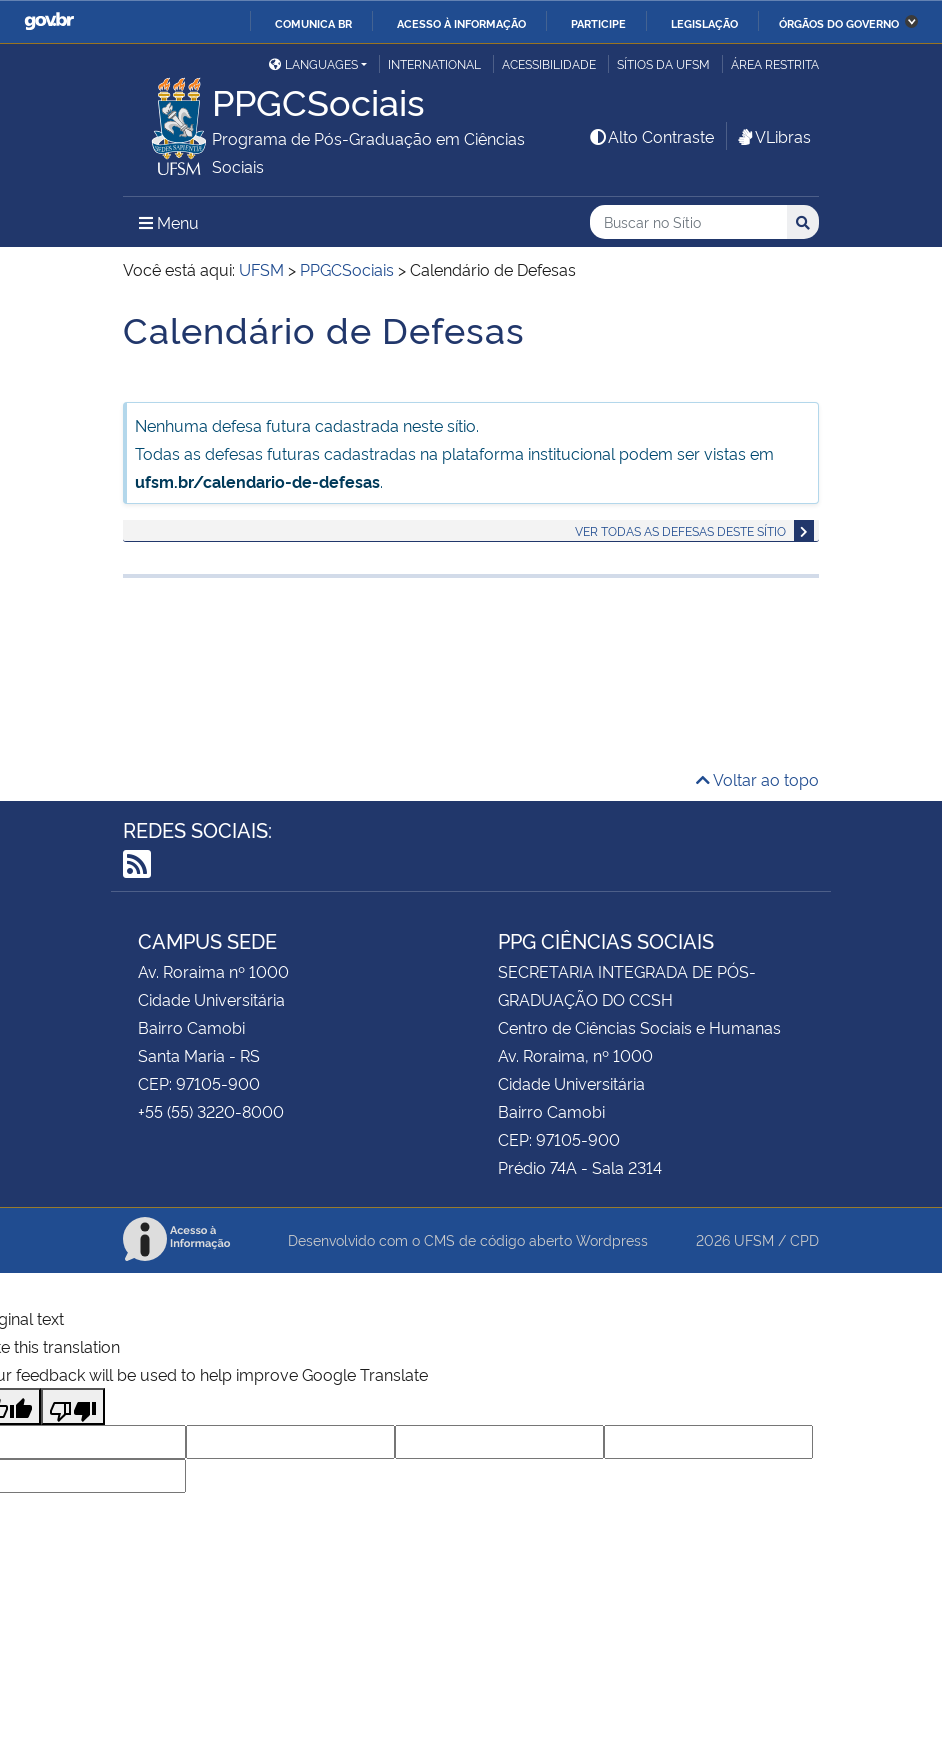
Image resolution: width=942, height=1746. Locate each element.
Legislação (704, 23)
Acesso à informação (461, 23)
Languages (313, 63)
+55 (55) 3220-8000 (211, 1111)
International (434, 63)
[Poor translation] (73, 1406)
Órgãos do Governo (839, 23)
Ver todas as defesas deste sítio (680, 530)
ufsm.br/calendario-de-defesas (257, 481)
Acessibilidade (549, 63)
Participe (598, 23)
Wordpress (612, 1239)
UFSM (754, 1239)
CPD (804, 1239)
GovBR (49, 21)
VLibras (773, 136)
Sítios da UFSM (663, 63)
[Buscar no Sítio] (688, 222)
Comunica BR (313, 23)
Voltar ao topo (757, 779)
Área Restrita (775, 63)
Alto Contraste (651, 136)
